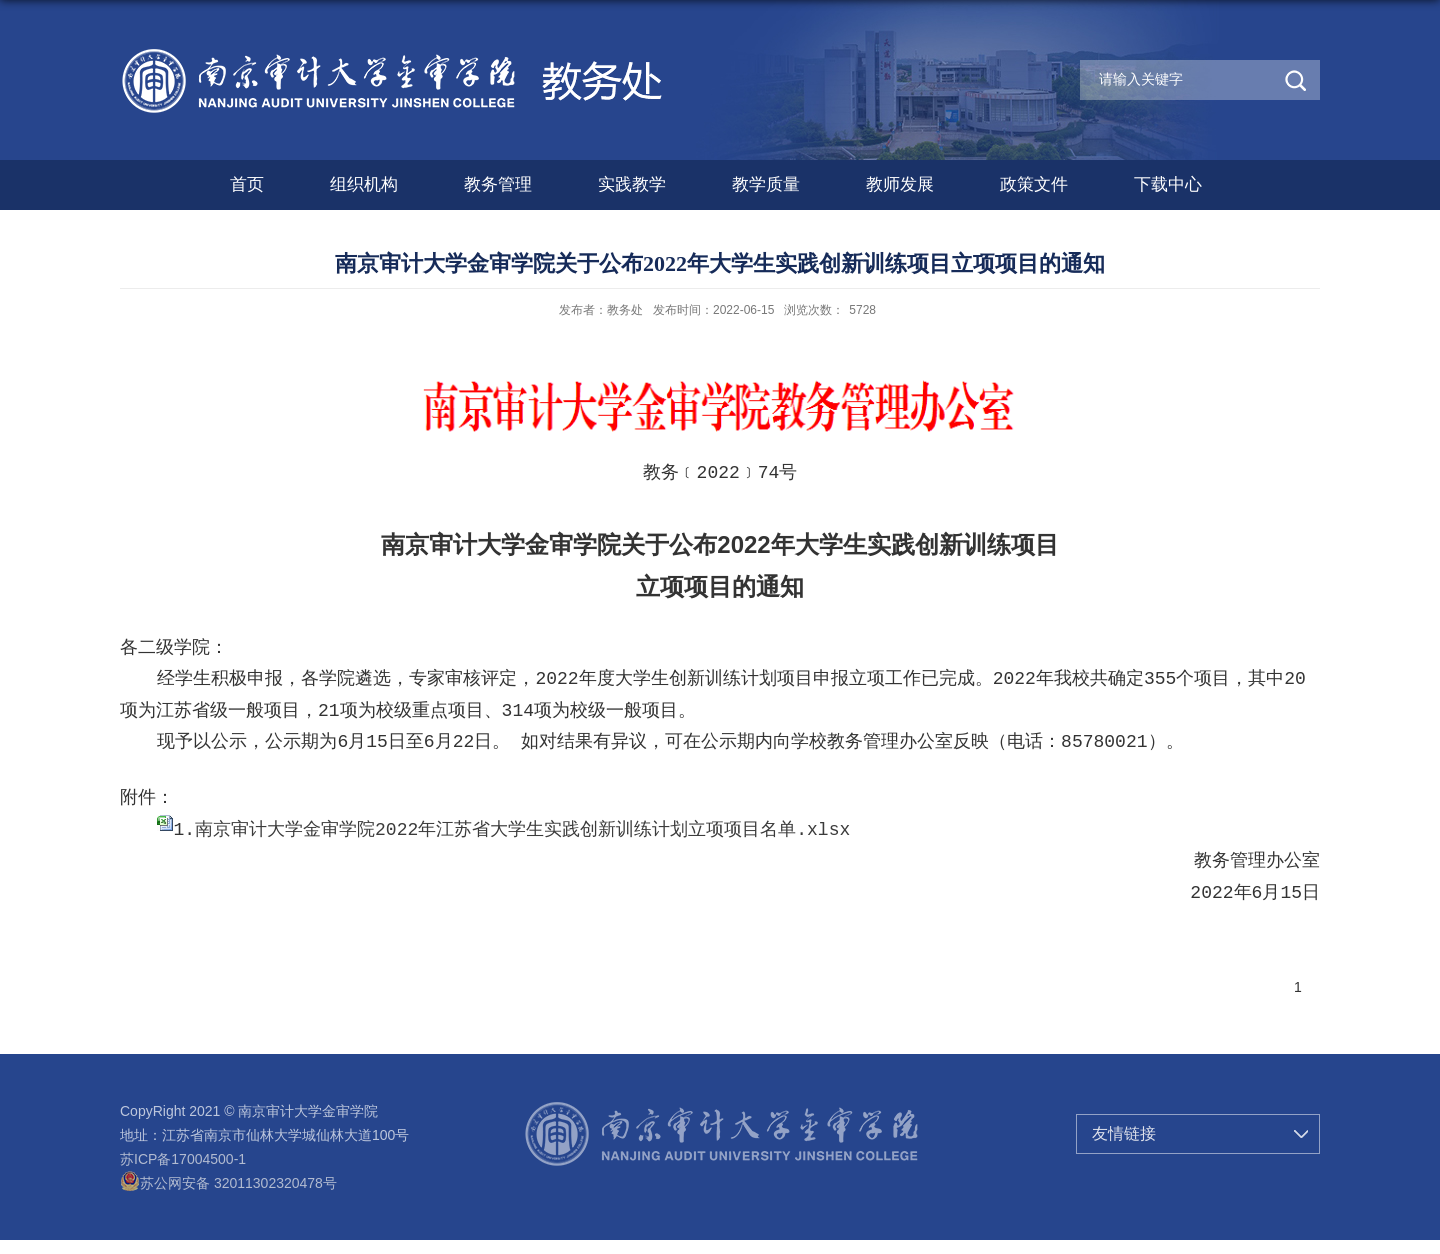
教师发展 (900, 184)
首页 (247, 184)
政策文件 (1034, 184)
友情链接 (1124, 1133)
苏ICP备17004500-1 (183, 1159)
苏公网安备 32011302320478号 (228, 1183)
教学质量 (766, 184)
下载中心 (1168, 184)
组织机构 (364, 184)
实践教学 (632, 184)
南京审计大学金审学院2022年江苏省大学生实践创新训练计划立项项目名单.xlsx (522, 830)
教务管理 (498, 184)
